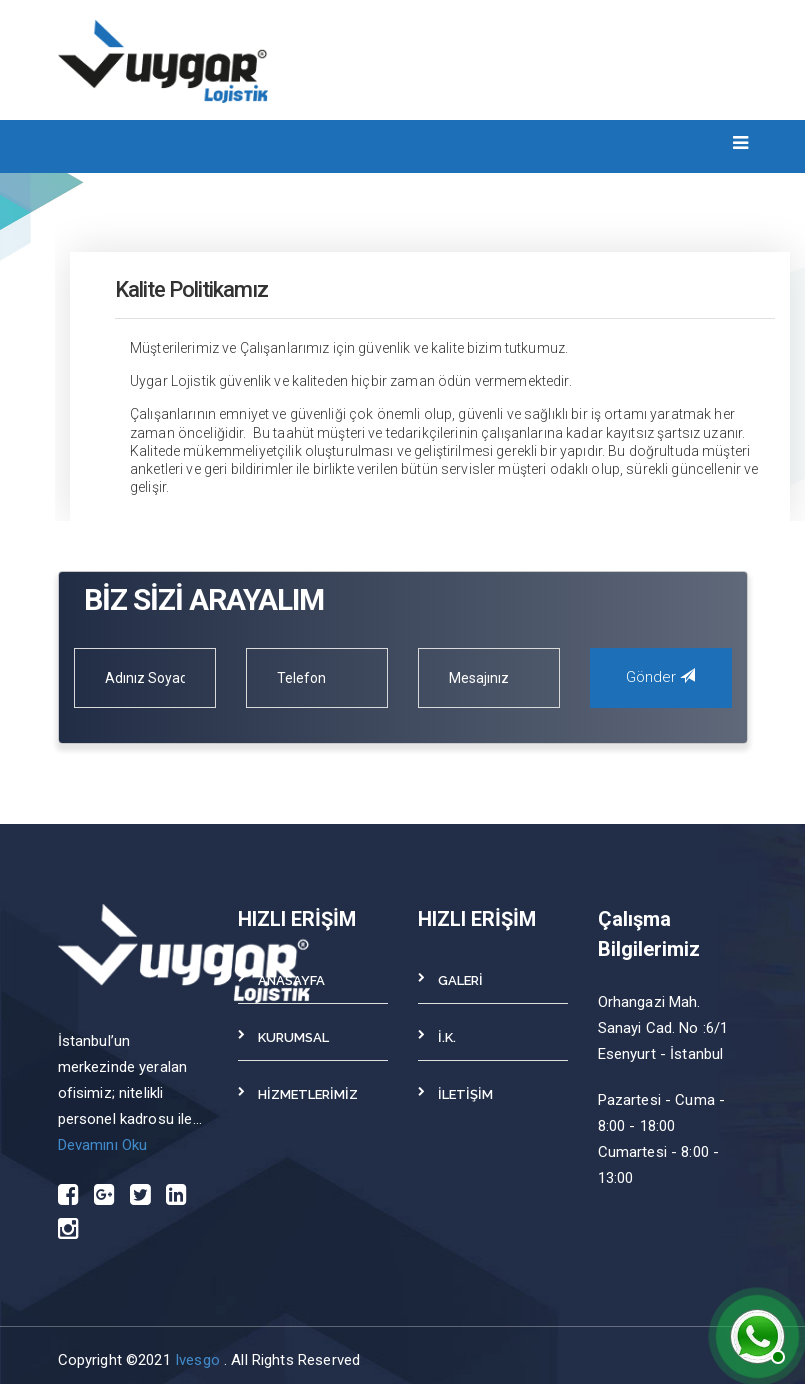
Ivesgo (199, 1360)
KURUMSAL (293, 1037)
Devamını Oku (103, 1145)
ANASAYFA (291, 980)
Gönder (660, 677)
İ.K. (447, 1037)
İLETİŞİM (465, 1094)
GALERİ (460, 980)
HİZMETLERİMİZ (308, 1094)
